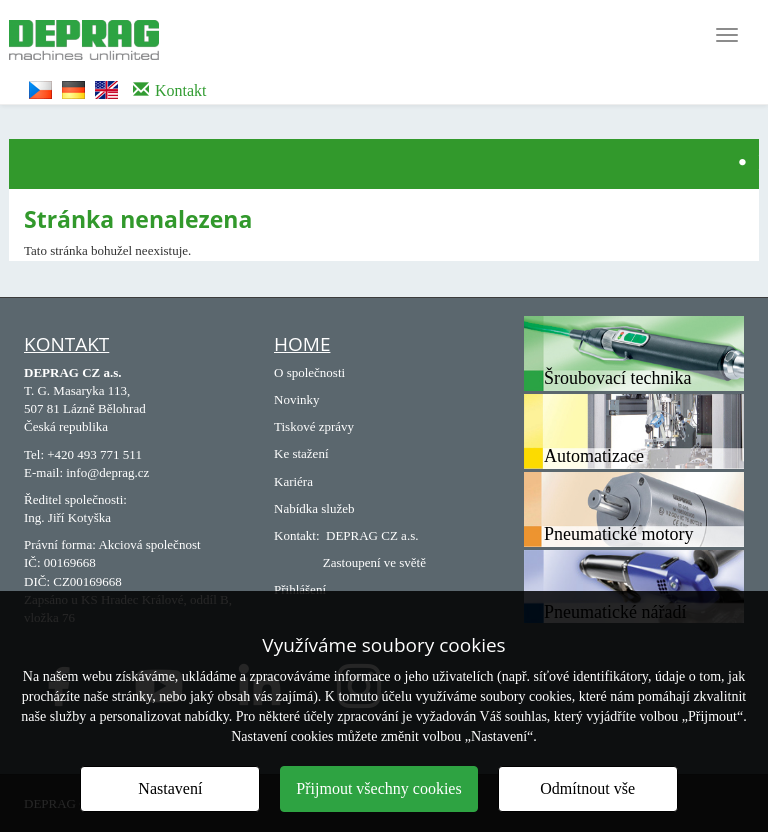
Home (302, 344)
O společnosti (309, 372)
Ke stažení (301, 453)
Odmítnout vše (587, 788)
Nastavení (170, 788)
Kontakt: (297, 535)
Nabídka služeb (314, 508)
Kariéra (293, 481)
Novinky (297, 399)
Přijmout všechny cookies (378, 788)
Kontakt (66, 344)
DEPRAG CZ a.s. (372, 535)
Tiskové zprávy (314, 426)
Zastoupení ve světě (374, 562)
